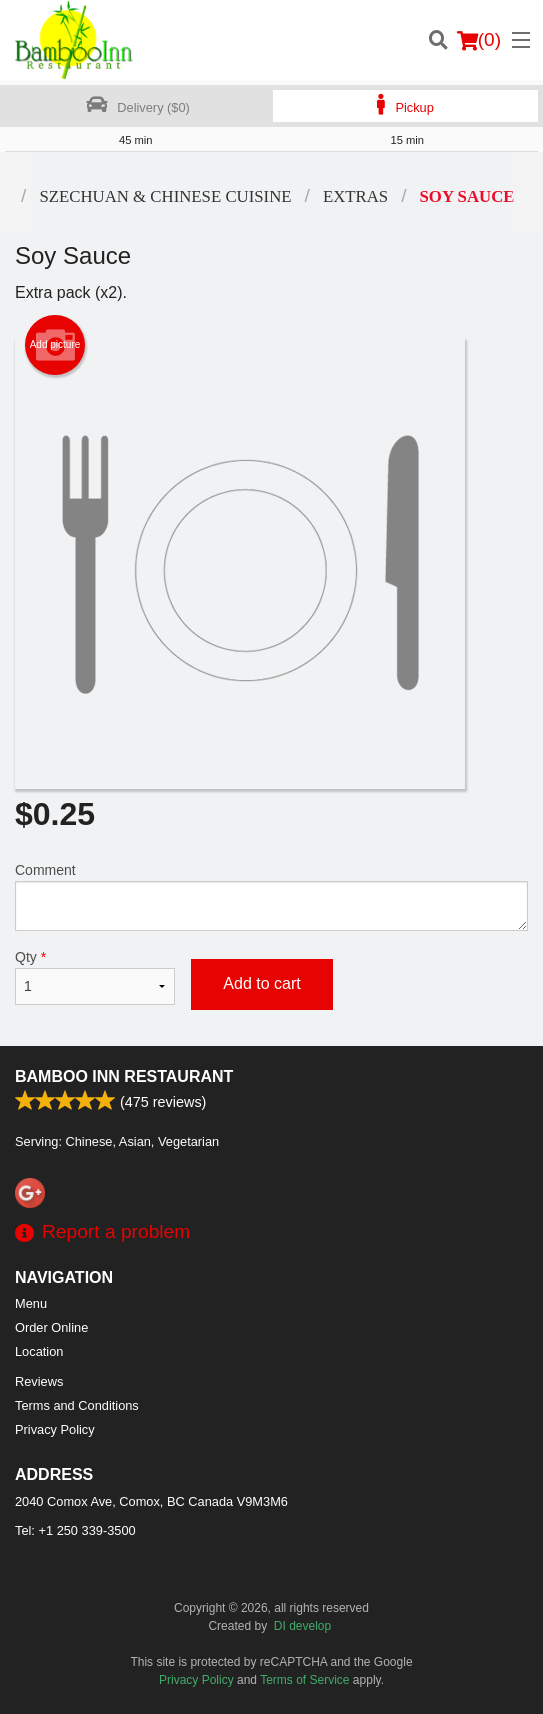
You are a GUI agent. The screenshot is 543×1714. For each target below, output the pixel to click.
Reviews (39, 1381)
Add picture (55, 345)
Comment (271, 896)
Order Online (51, 1327)
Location (39, 1351)
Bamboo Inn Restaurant (124, 1076)
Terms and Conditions (77, 1405)
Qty (95, 977)
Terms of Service (304, 1680)
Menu (31, 1303)
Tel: (75, 1530)
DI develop (302, 1626)
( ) (479, 40)
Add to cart (261, 983)
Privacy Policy (55, 1429)
